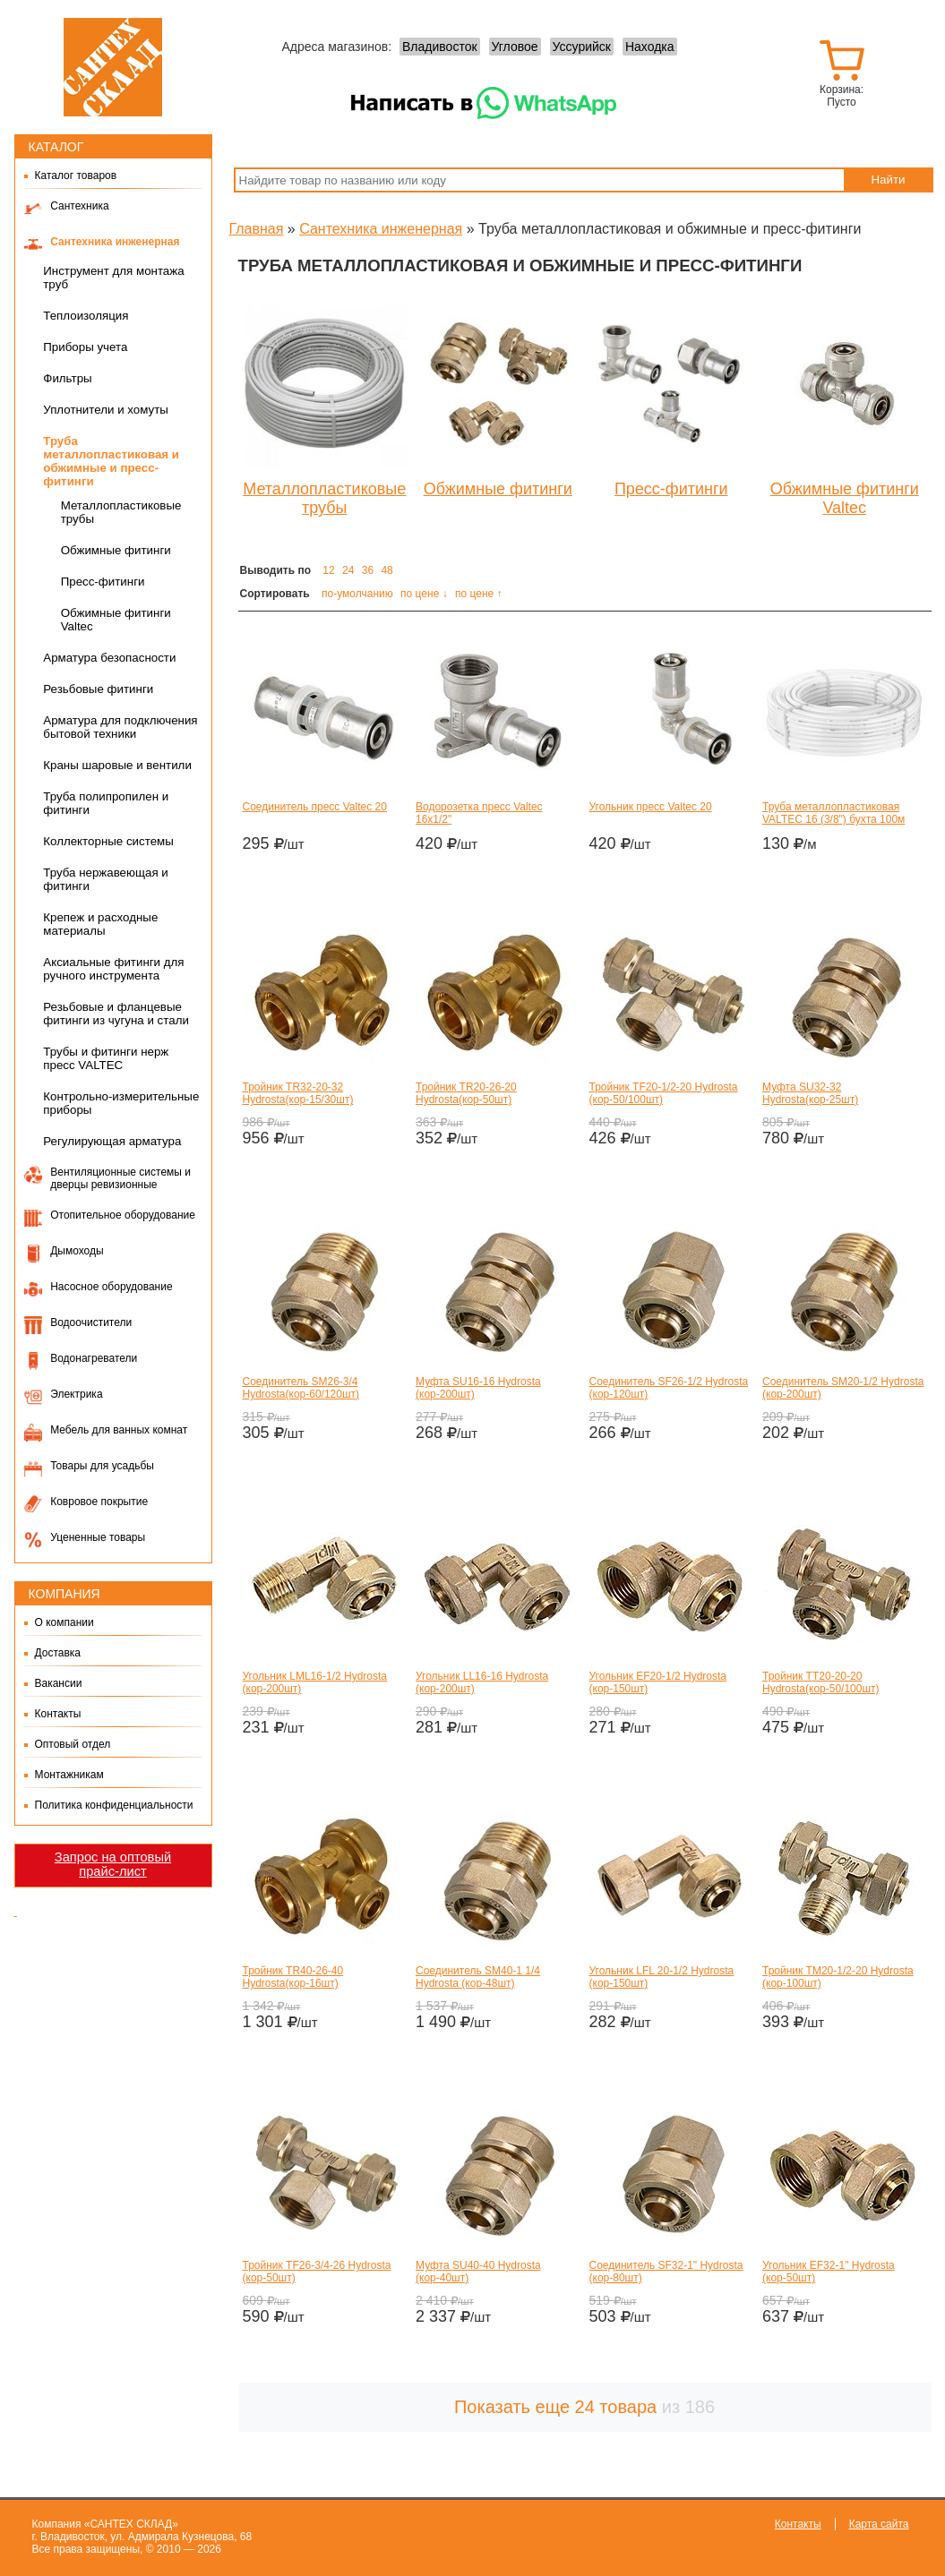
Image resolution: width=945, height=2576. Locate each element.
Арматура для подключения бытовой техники (120, 727)
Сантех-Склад (113, 67)
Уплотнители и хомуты (105, 409)
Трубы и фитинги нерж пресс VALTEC (105, 1058)
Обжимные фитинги (116, 550)
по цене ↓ (424, 593)
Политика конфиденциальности (114, 1805)
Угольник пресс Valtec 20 (650, 806)
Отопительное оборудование (122, 1215)
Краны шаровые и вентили (117, 765)
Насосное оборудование (111, 1286)
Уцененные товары (97, 1537)
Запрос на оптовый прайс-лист (113, 1864)
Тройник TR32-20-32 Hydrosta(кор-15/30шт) (298, 1093)
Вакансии (58, 1683)
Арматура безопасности (109, 657)
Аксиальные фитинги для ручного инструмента (113, 968)
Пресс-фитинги (103, 581)
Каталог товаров (76, 175)
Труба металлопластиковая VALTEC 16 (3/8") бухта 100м (833, 813)
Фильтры (67, 378)
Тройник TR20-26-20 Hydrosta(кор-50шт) (466, 1093)
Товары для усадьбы (102, 1465)
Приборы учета (85, 347)
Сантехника (79, 206)
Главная (256, 228)
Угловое (515, 46)
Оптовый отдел (73, 1744)
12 (328, 570)
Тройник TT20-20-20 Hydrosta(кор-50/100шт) (821, 1682)
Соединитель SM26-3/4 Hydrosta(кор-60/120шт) (301, 1387)
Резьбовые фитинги (98, 689)
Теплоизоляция (85, 315)
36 (368, 570)
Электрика (76, 1394)
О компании (64, 1622)
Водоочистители (91, 1322)
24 (348, 570)
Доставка (58, 1653)
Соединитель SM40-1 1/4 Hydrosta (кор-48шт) (478, 1977)
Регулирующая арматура (112, 1141)
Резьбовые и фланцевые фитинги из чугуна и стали (116, 1013)
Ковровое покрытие (99, 1501)
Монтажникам (69, 1774)
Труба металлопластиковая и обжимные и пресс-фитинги (111, 461)
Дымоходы (76, 1251)
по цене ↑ (479, 593)
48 (386, 570)
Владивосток (439, 46)
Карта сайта (879, 2524)
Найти (888, 179)
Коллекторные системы (108, 841)
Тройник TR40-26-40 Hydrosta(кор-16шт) (293, 1977)
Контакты (58, 1713)
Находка (649, 46)
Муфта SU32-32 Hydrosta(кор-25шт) (810, 1093)
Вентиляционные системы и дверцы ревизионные (120, 1178)
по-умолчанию (357, 593)
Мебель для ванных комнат (118, 1430)
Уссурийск (582, 46)
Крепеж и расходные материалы (100, 924)
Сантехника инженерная (114, 241)
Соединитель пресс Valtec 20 (315, 806)
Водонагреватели (93, 1358)
